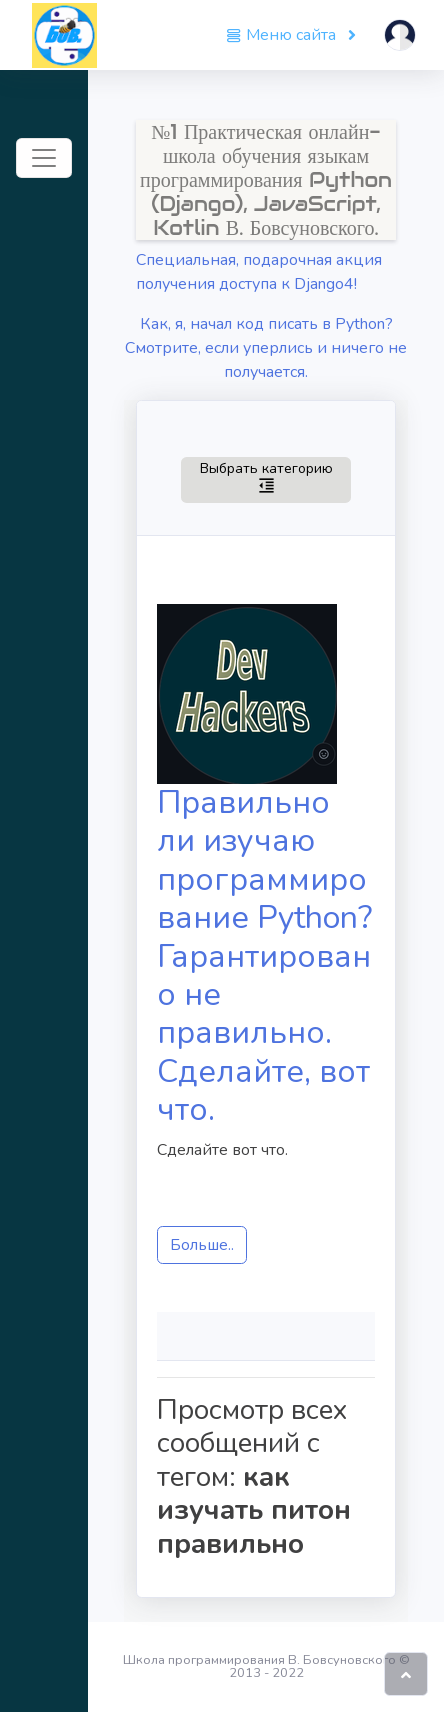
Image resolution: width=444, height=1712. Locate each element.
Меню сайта (283, 35)
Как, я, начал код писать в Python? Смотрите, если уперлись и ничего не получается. (266, 348)
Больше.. (202, 1245)
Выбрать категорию (266, 476)
